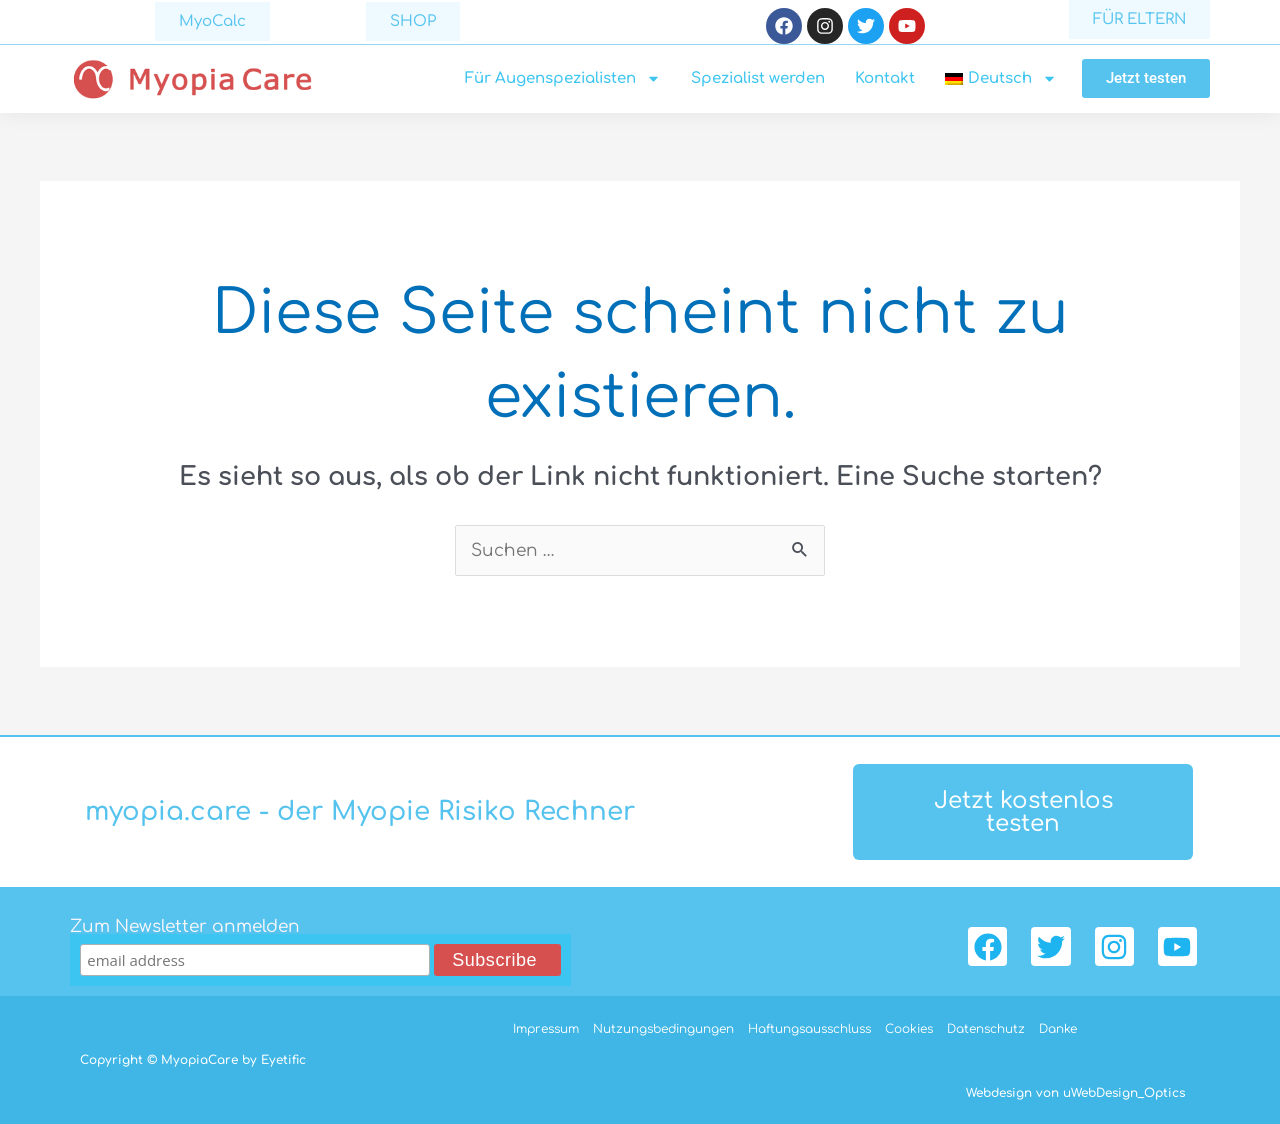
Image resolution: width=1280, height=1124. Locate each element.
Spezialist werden (758, 78)
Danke (1058, 1029)
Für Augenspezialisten (563, 79)
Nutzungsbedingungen (663, 1029)
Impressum (546, 1029)
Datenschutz (986, 1029)
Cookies (909, 1029)
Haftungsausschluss (809, 1029)
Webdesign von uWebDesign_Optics (1075, 1093)
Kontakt (885, 78)
